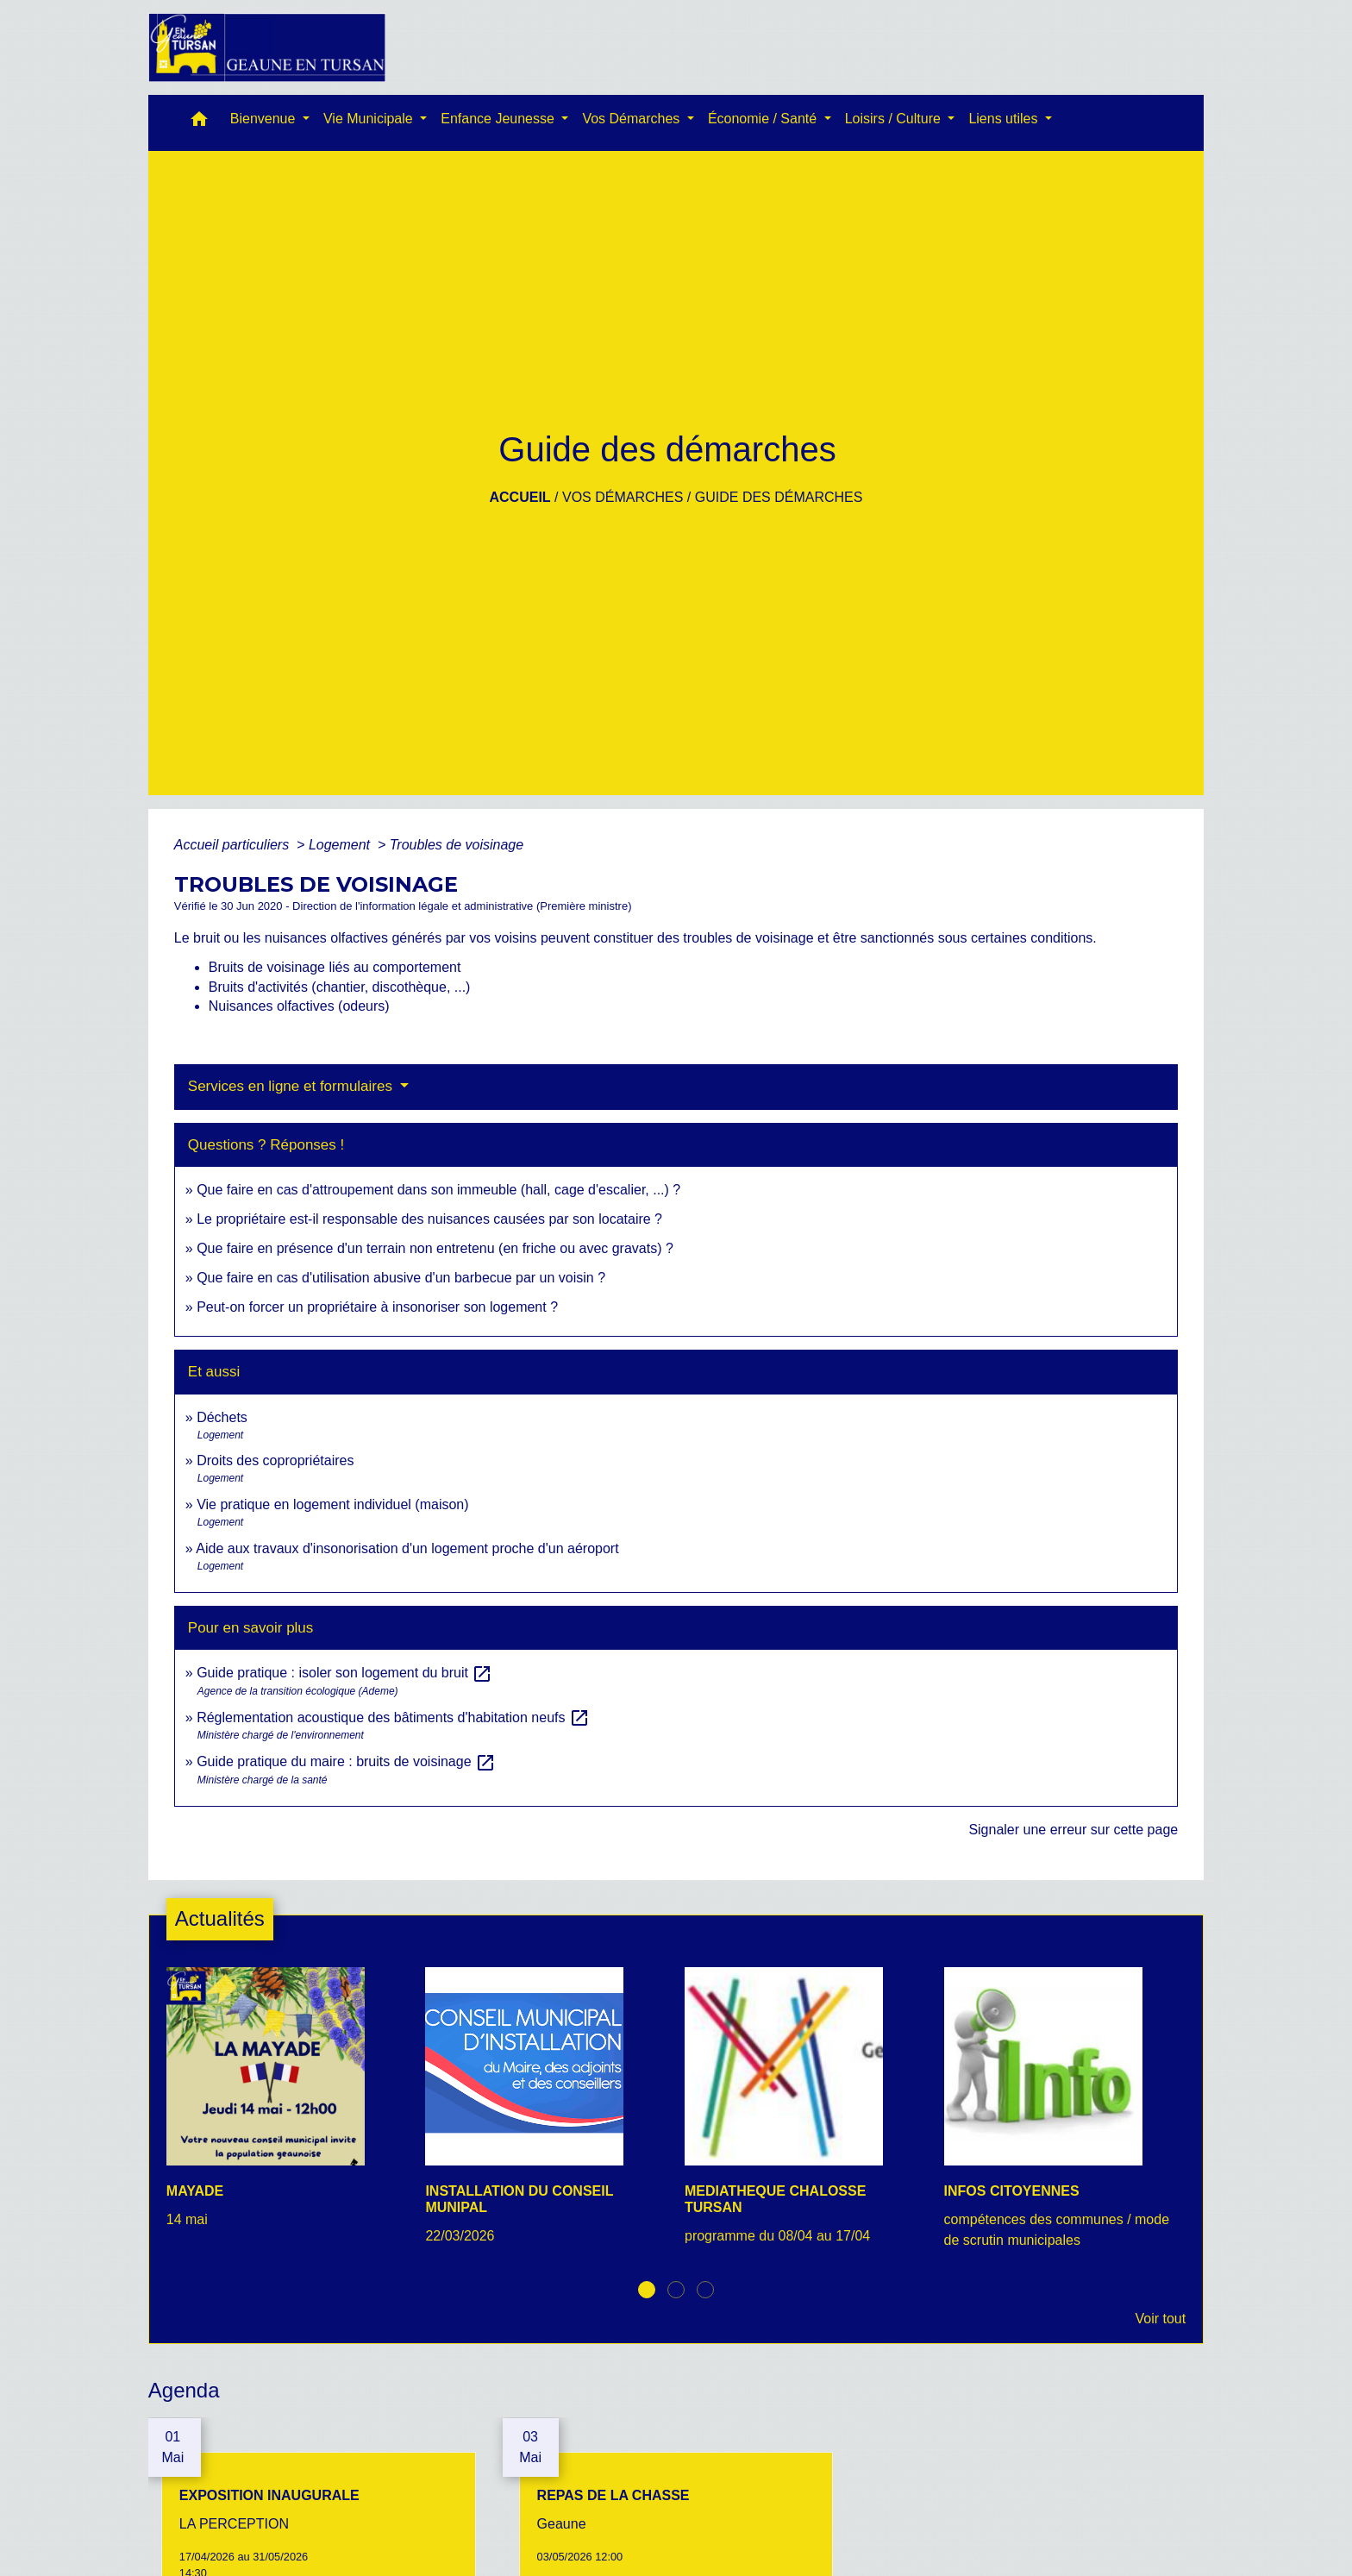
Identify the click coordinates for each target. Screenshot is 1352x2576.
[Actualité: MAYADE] (287, 2107)
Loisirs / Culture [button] (895, 118)
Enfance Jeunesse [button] (499, 118)
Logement (341, 844)
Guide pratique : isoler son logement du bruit (344, 1672)
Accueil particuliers (233, 844)
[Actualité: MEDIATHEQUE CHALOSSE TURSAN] (806, 2115)
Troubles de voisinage (456, 844)
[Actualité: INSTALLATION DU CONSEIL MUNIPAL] (546, 2115)
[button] (199, 123)
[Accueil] (267, 47)
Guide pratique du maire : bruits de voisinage (346, 1761)
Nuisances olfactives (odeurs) (299, 1006)
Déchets (222, 1417)
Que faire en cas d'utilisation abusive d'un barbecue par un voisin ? (401, 1277)
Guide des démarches (779, 497)
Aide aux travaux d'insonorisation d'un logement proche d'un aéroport (407, 1548)
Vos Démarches (622, 497)
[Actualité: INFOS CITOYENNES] (1065, 2117)
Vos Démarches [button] (632, 118)
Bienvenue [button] (264, 118)
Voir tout (1160, 2318)
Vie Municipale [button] (369, 118)
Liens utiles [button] (1005, 118)
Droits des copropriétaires (275, 1460)
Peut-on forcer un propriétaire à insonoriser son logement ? (377, 1307)
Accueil (520, 497)
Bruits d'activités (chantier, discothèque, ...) (340, 987)
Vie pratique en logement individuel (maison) (332, 1504)
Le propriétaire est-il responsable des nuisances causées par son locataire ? (429, 1219)
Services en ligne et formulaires (292, 1086)
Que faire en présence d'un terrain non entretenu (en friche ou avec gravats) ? (435, 1248)
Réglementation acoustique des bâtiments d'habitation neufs (393, 1717)
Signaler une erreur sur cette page (1073, 1829)
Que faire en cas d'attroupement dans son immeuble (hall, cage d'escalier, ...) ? (438, 1189)
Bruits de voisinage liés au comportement (335, 967)
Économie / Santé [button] (764, 118)
